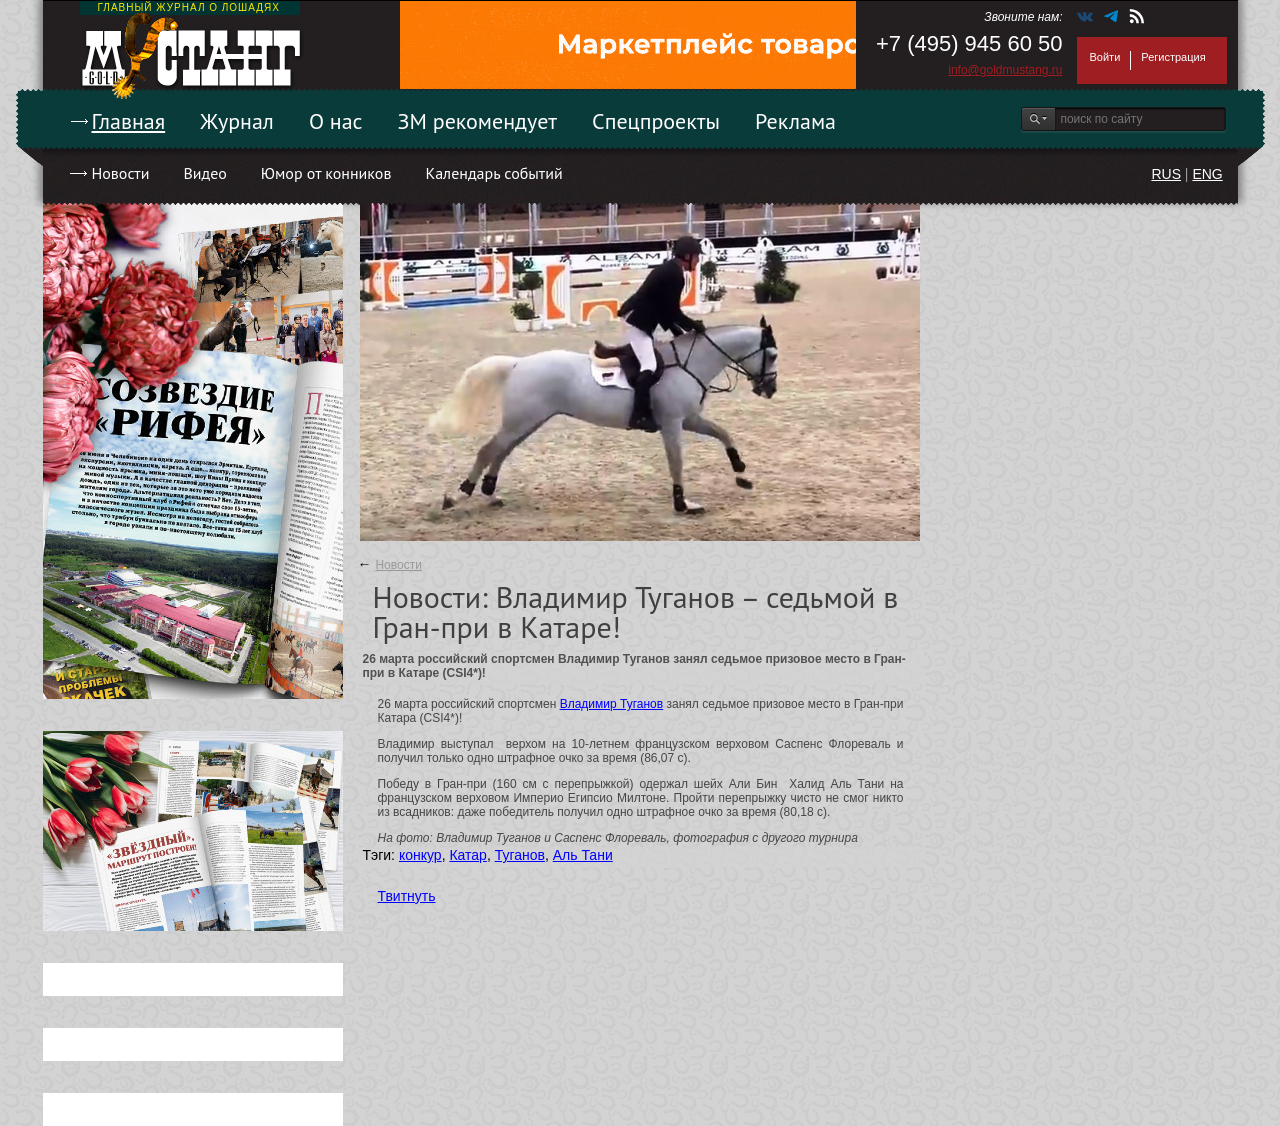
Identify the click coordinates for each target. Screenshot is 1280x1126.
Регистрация (1173, 57)
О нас (336, 121)
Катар (467, 855)
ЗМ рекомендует (478, 121)
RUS (1166, 174)
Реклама (795, 121)
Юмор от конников (326, 173)
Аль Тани (583, 855)
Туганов (520, 855)
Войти (1105, 57)
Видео (204, 173)
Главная (129, 121)
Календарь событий (493, 173)
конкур (420, 855)
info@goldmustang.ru (1005, 70)
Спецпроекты (656, 121)
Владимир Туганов (612, 704)
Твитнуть (407, 896)
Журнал (237, 121)
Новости (121, 173)
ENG (1207, 174)
